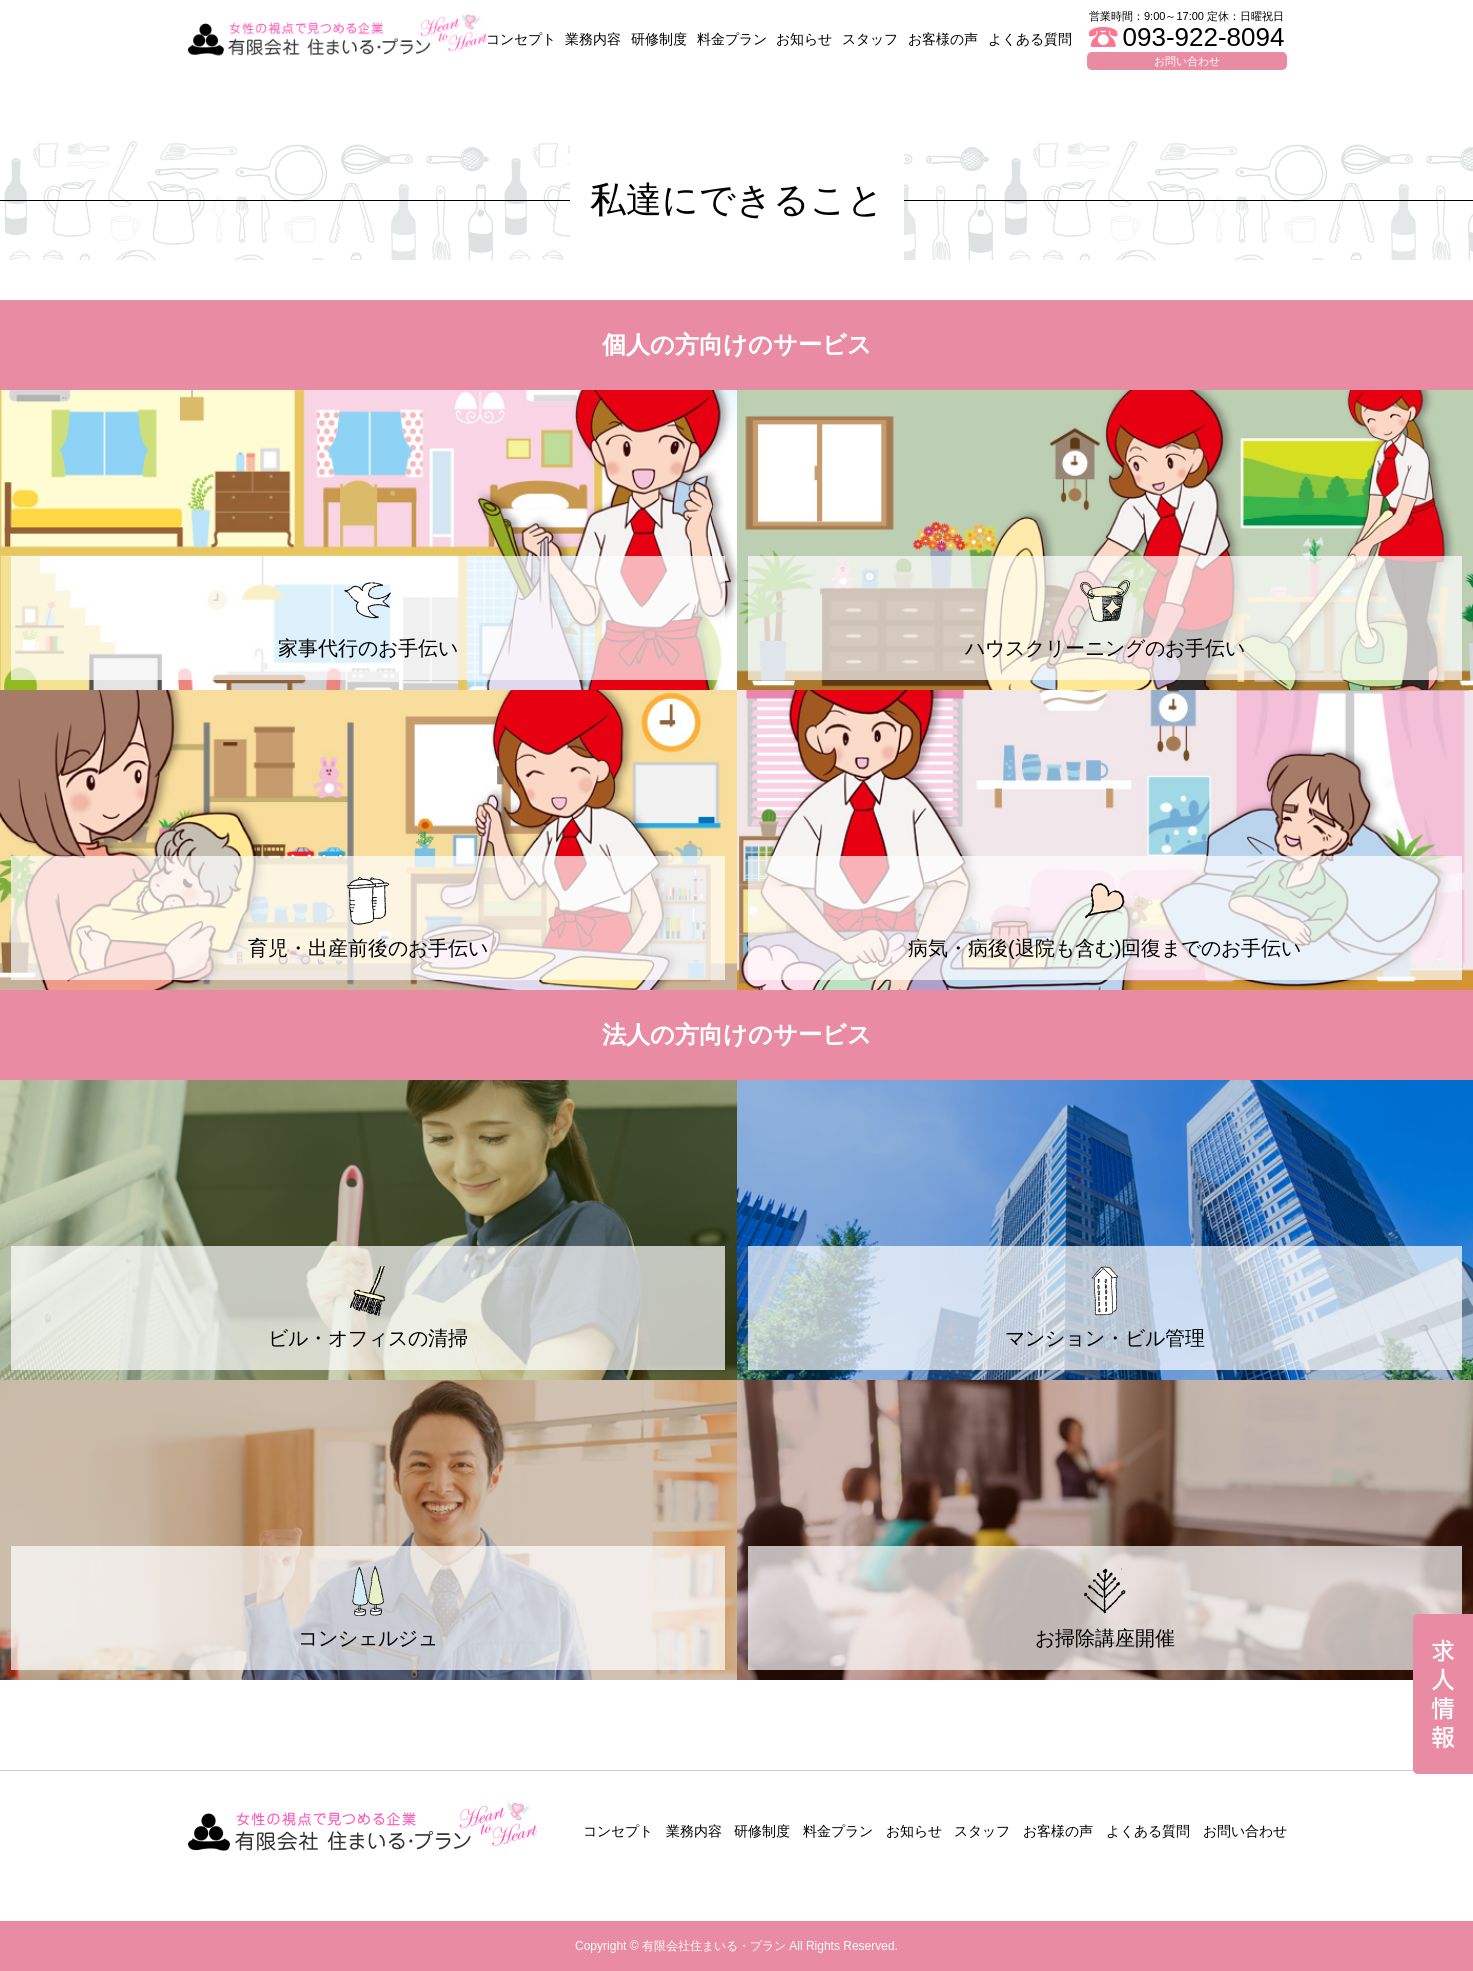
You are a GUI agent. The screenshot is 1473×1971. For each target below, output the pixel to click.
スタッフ (870, 39)
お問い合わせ (1245, 1831)
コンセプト (521, 39)
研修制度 (659, 39)
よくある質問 (1030, 39)
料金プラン (732, 39)
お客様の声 (943, 39)
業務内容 (593, 39)
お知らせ (804, 39)
